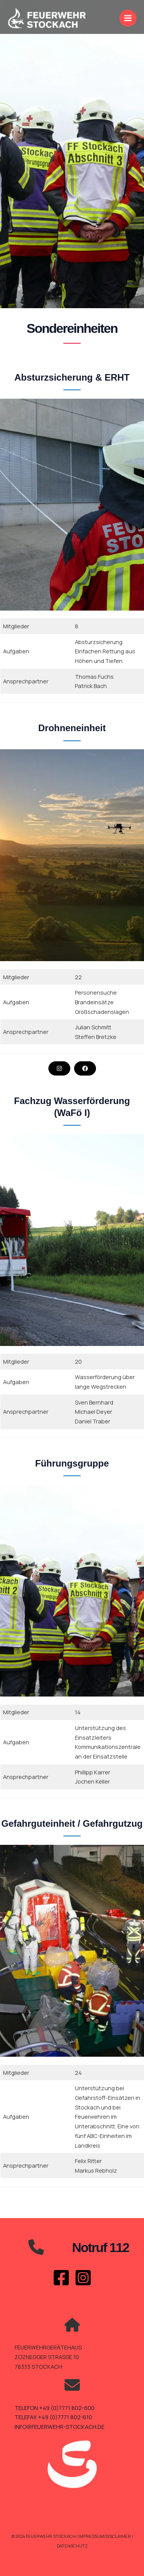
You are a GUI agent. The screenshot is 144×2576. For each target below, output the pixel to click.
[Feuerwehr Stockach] (47, 18)
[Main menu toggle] (127, 18)
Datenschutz (72, 2546)
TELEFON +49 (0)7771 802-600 (54, 2408)
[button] (59, 1068)
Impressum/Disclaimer (105, 2536)
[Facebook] (61, 2277)
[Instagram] (83, 2277)
